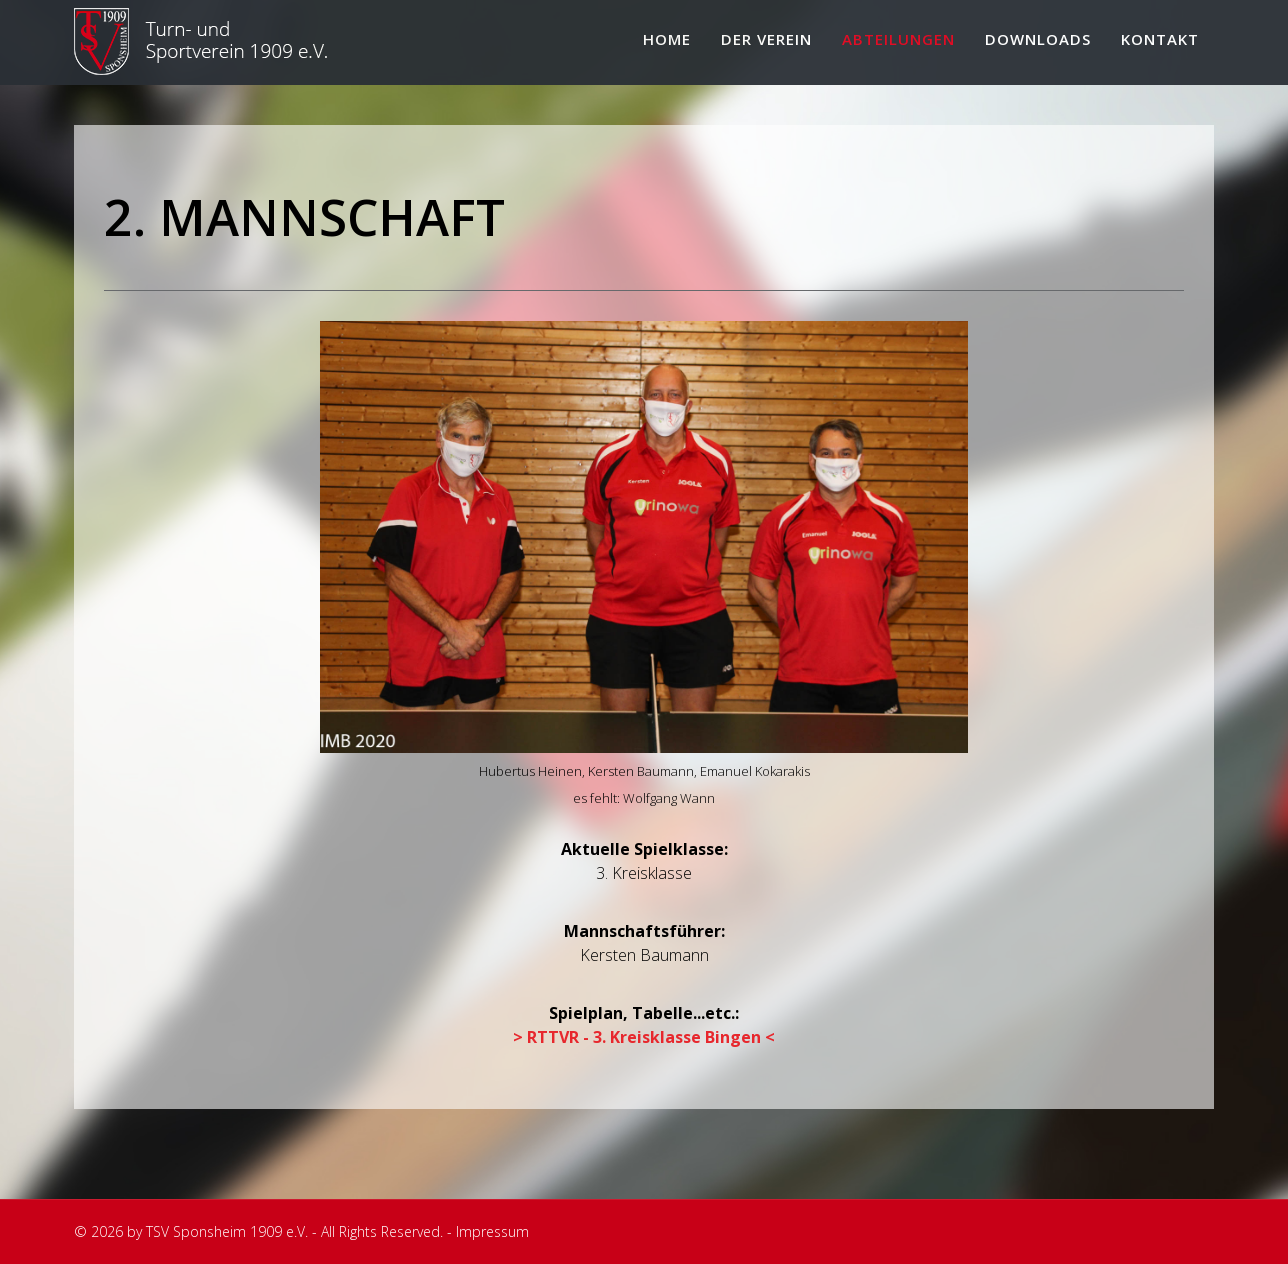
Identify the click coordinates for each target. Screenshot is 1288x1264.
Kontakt (1160, 39)
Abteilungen (898, 39)
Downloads (1038, 39)
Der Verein (766, 39)
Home (667, 39)
